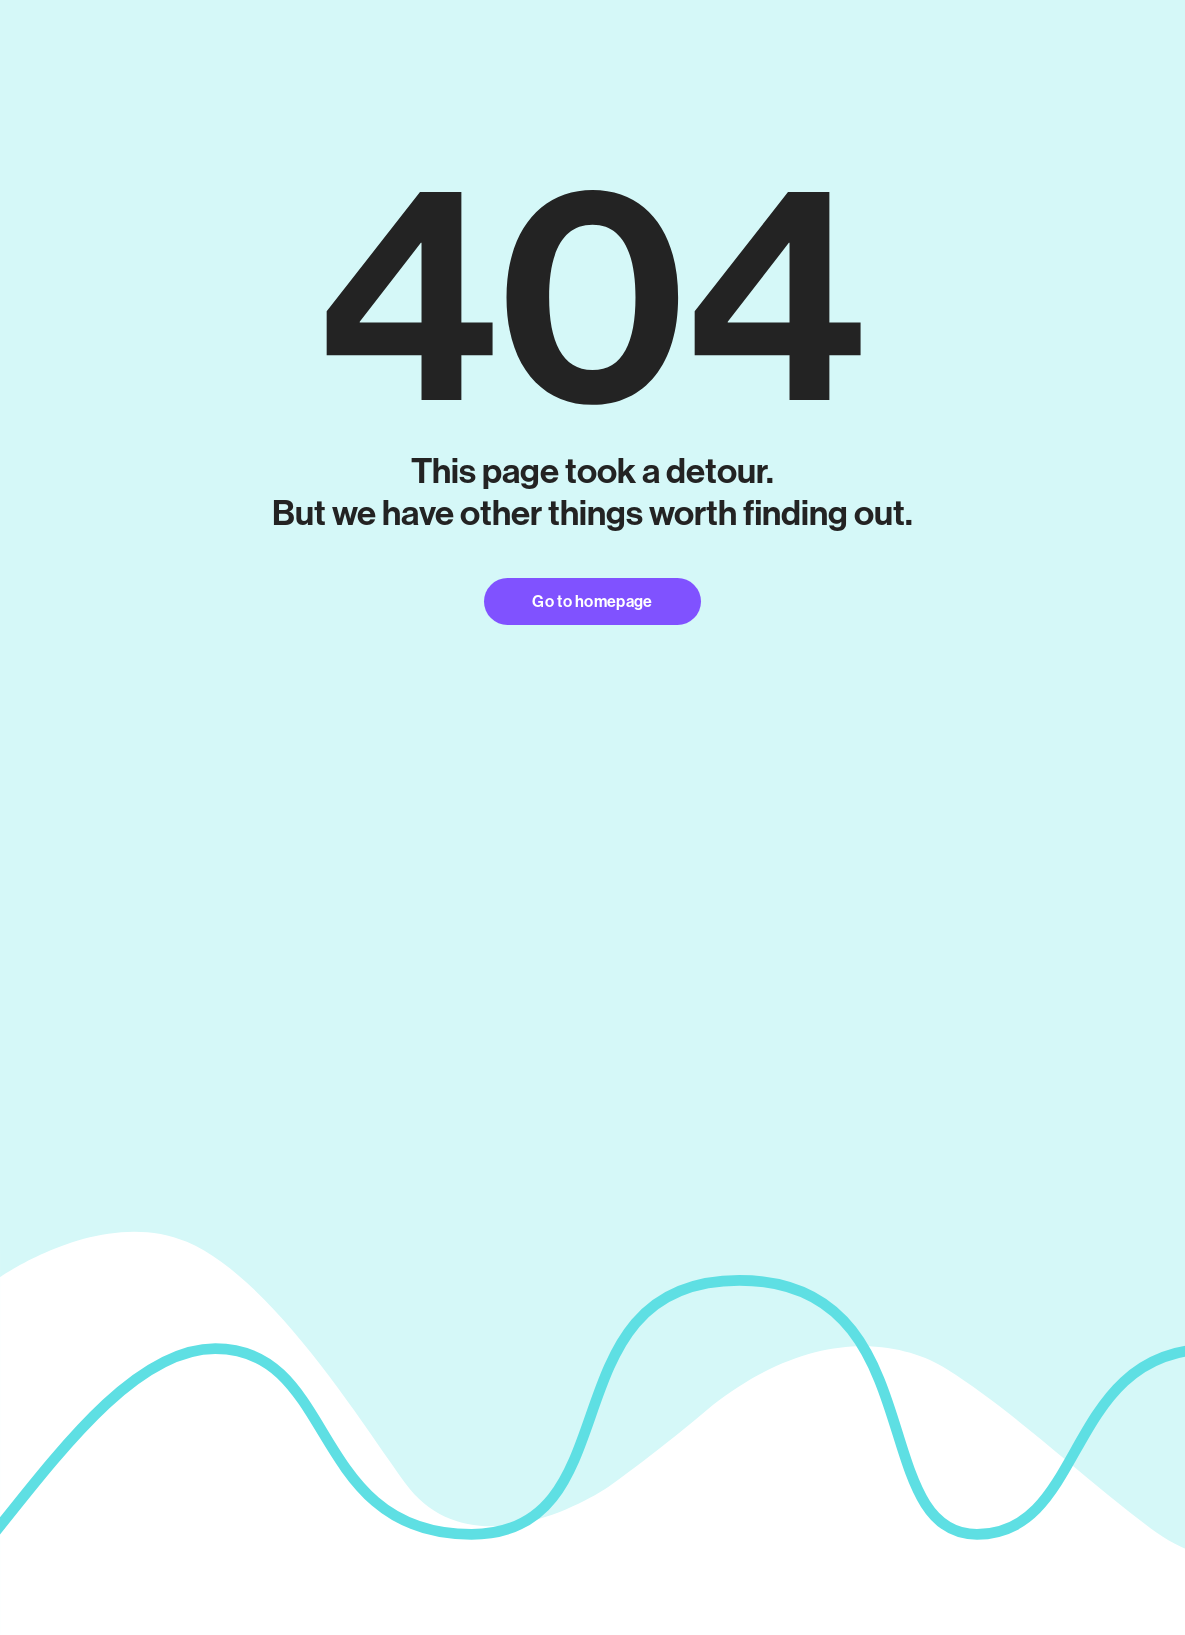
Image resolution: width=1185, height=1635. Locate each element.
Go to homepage (592, 601)
